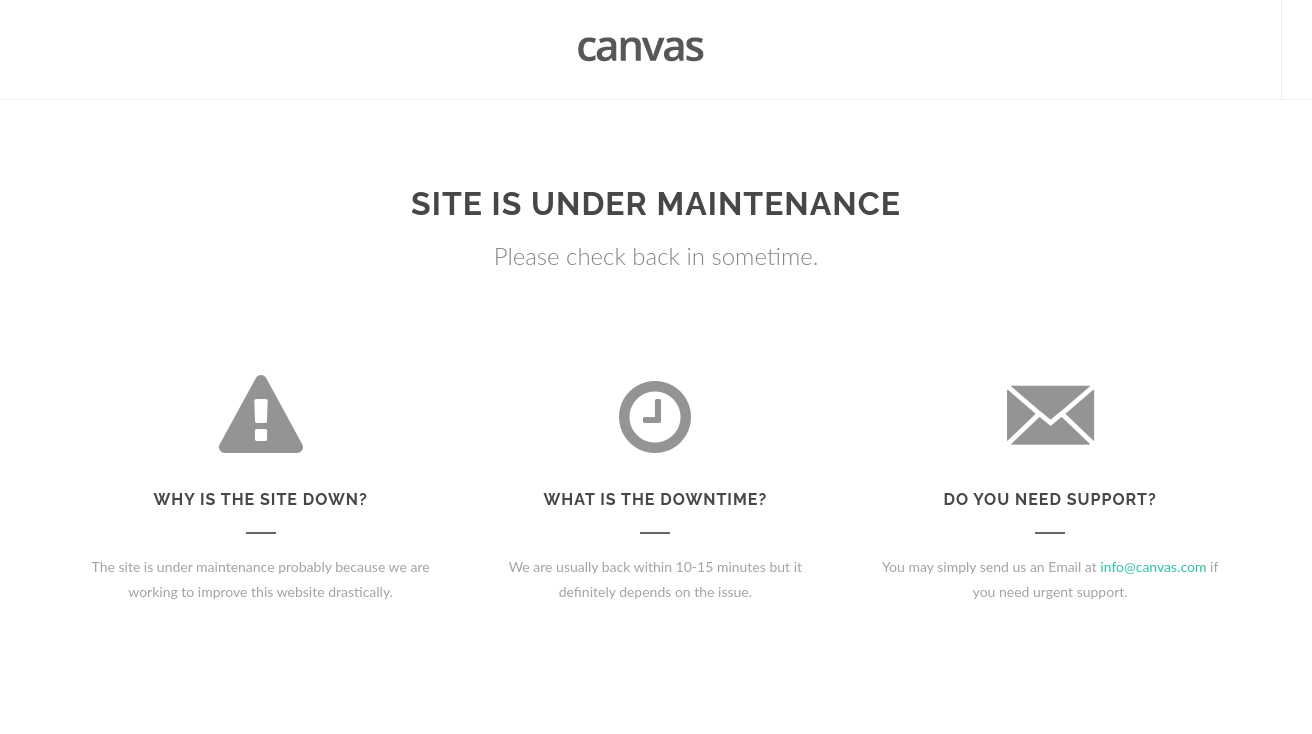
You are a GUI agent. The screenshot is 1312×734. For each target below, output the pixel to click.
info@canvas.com (1153, 566)
